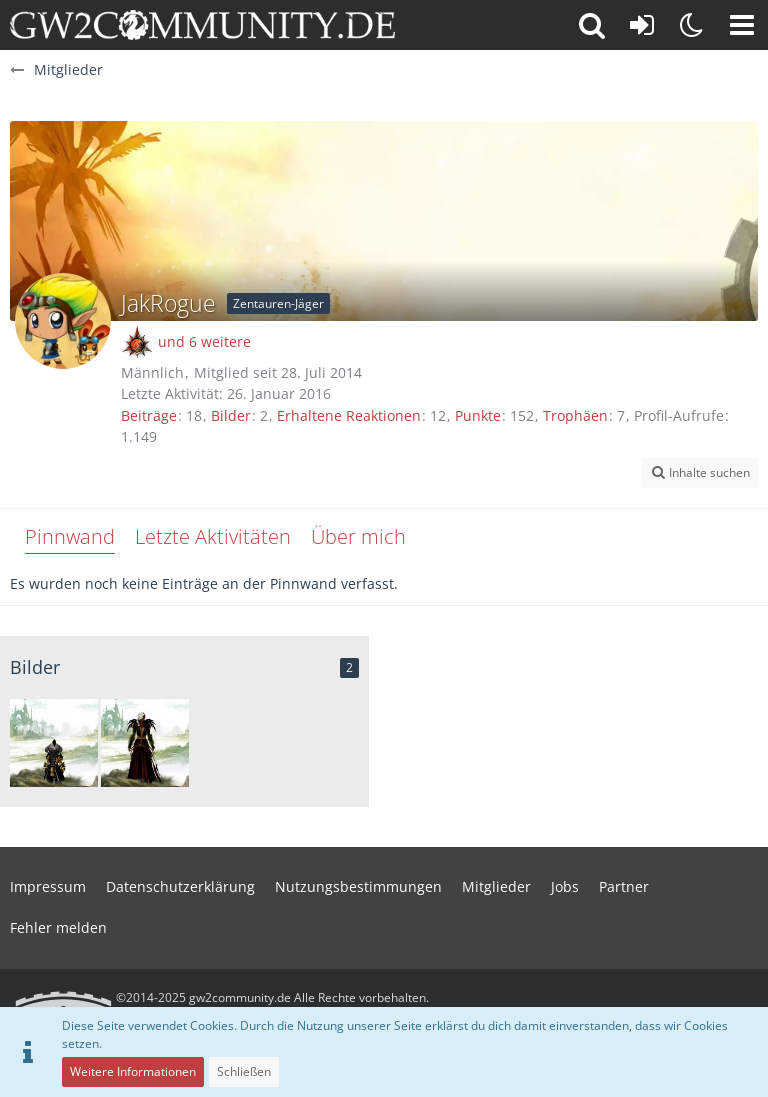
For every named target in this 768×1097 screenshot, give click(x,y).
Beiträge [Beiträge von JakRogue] (149, 415)
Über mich (358, 536)
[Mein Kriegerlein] (54, 743)
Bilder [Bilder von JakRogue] (231, 415)
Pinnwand (70, 536)
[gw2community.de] (202, 25)
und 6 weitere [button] (204, 341)
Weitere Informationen (133, 1071)
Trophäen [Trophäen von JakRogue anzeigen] (575, 415)
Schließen (244, 1071)
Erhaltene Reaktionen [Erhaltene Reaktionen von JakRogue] (349, 415)
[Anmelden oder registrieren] (642, 25)
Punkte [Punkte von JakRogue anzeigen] (478, 415)
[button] (742, 25)
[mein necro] (145, 743)
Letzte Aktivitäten (213, 536)
